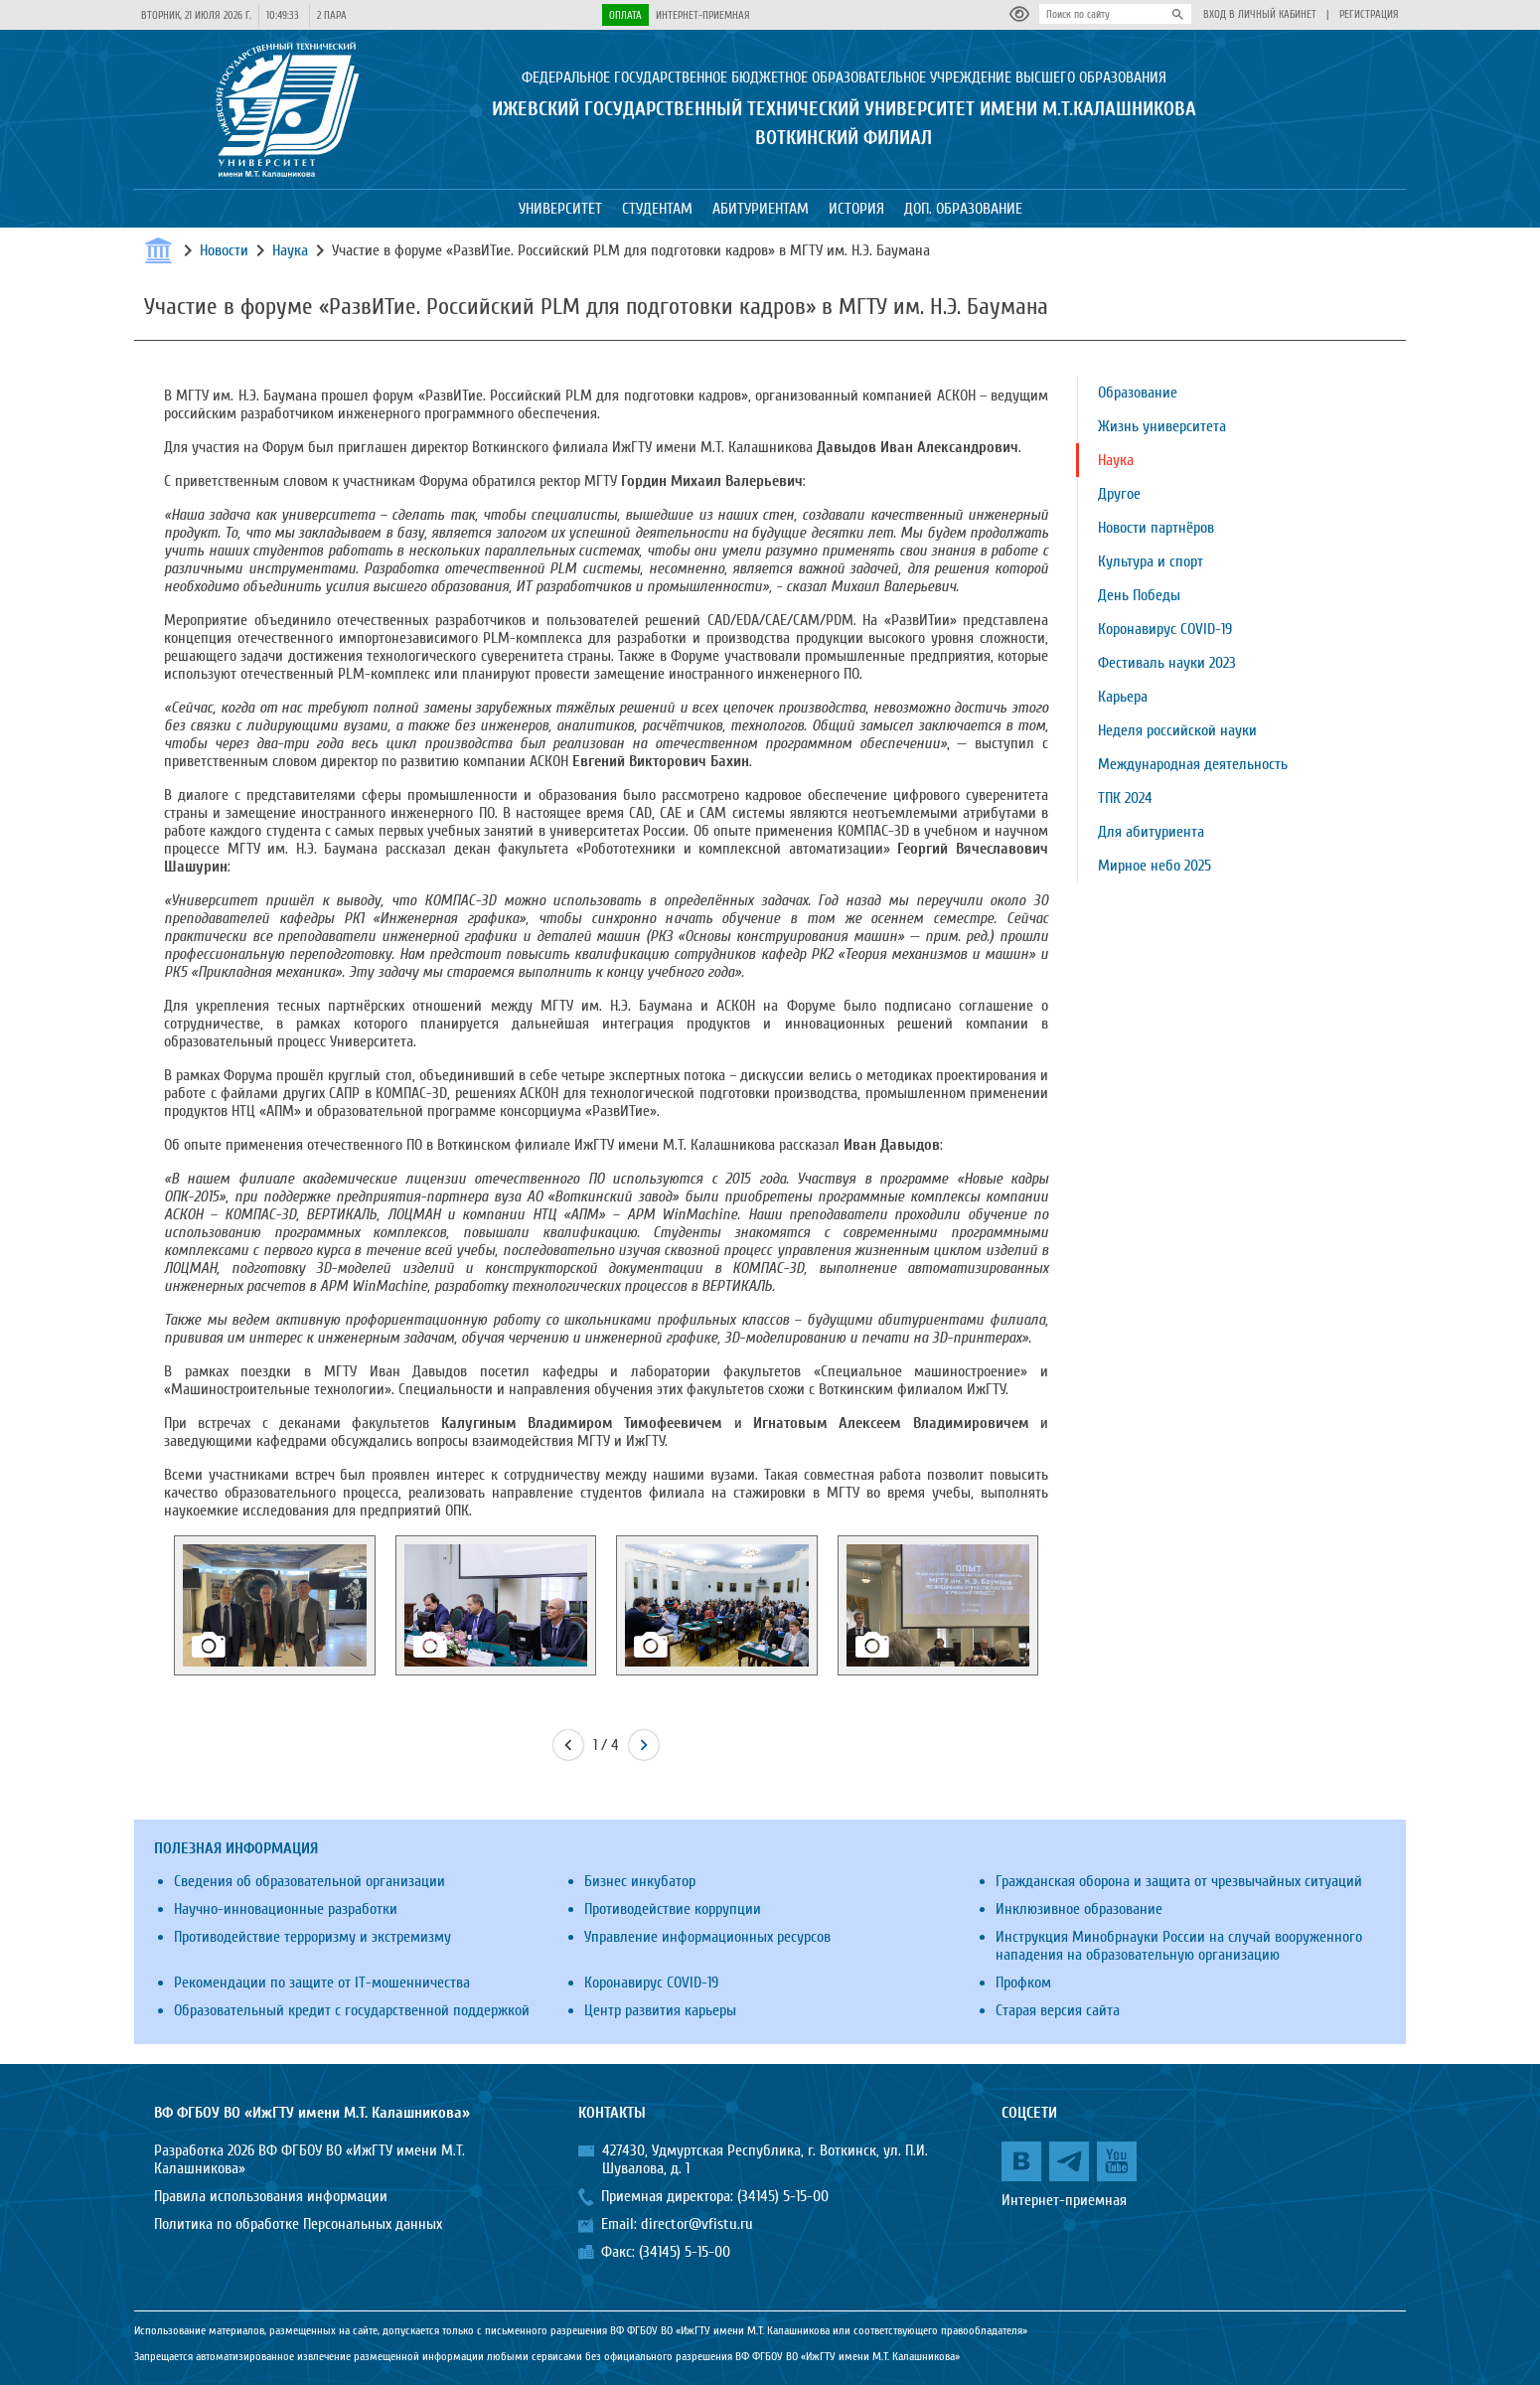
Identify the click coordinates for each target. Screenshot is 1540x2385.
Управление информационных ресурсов (707, 1937)
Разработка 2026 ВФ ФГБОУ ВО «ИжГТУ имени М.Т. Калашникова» (309, 2159)
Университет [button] (560, 209)
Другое (1119, 494)
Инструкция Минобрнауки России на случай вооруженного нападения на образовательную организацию (1179, 1946)
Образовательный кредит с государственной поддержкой (352, 2010)
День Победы (1139, 595)
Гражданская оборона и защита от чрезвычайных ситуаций (1179, 1881)
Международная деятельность (1193, 764)
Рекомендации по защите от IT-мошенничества (322, 1982)
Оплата (625, 15)
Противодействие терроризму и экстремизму (312, 1937)
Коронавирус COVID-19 (1165, 629)
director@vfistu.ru (697, 2224)
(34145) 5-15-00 (783, 2196)
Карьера (1123, 697)
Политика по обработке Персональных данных (298, 2224)
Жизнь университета (1162, 426)
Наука (290, 250)
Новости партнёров (1156, 528)
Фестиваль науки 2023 (1167, 663)
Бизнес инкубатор (639, 1881)
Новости (224, 250)
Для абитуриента (1151, 832)
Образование (1137, 392)
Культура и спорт (1150, 561)
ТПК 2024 (1125, 798)
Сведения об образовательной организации (309, 1881)
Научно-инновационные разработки (285, 1909)
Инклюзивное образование (1079, 1909)
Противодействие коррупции (672, 1909)
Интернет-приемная (703, 15)
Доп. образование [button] (963, 209)
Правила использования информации (270, 2196)
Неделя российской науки (1177, 730)
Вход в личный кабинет (1259, 14)
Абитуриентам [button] (760, 209)
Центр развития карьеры (660, 2010)
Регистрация (1369, 14)
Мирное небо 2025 (1154, 865)
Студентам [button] (657, 209)
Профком (1023, 1982)
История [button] (856, 209)
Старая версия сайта (1058, 2010)
